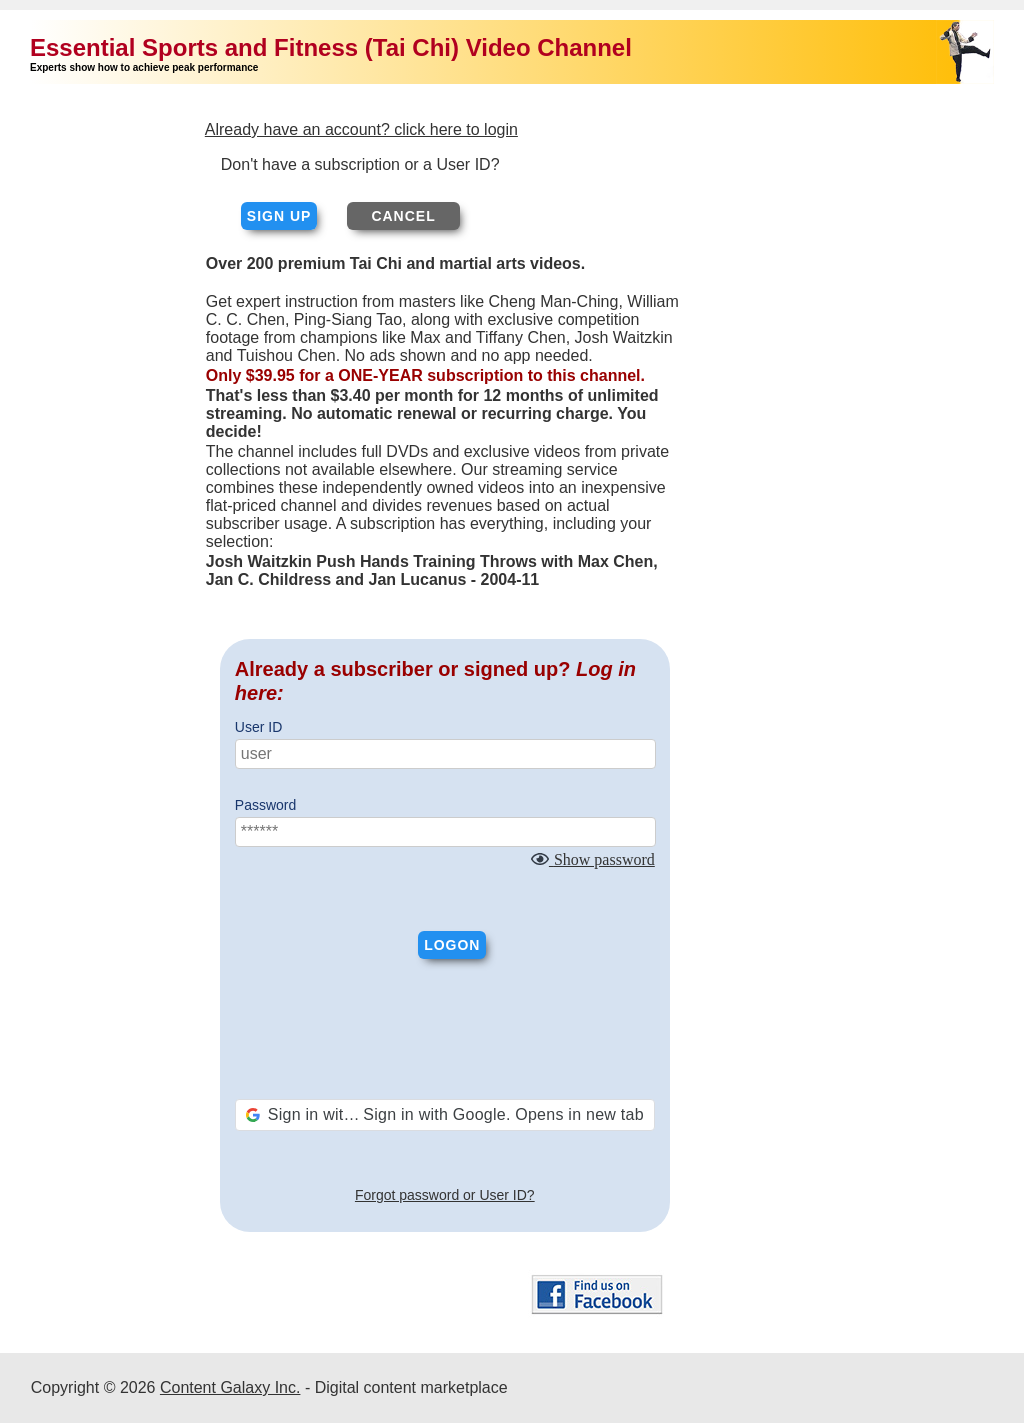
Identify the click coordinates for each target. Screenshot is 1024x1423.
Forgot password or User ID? (445, 1195)
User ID (258, 727)
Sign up (279, 216)
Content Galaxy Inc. (230, 1387)
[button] (445, 1115)
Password (265, 805)
